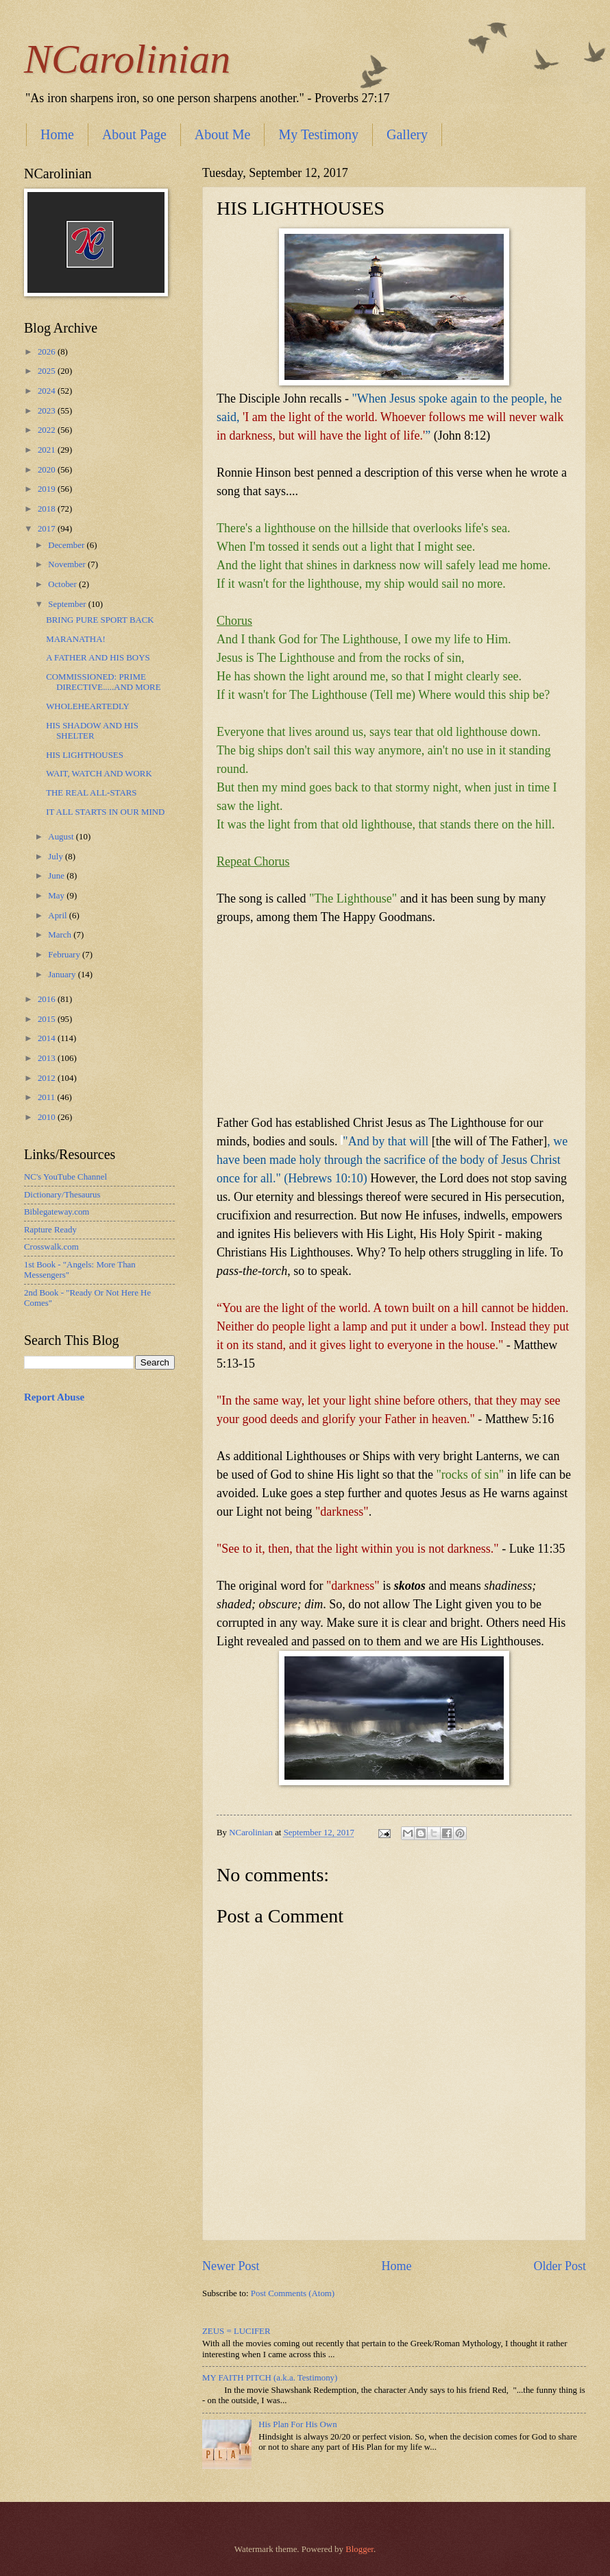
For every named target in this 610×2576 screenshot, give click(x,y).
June (57, 876)
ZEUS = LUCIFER (236, 2331)
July (56, 856)
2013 (48, 1058)
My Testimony (318, 134)
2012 (48, 1078)
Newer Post (231, 2266)
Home (57, 134)
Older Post (559, 2266)
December (67, 545)
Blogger (359, 2549)
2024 (48, 391)
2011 (48, 1097)
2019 (48, 489)
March (60, 935)
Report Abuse (54, 1397)
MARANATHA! (76, 639)
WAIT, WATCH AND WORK (99, 773)
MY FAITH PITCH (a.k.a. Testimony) (269, 2378)
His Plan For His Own (297, 2424)
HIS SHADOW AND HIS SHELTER (92, 731)
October (63, 584)
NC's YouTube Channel (65, 1177)
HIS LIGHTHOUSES (84, 755)
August (61, 837)
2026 (48, 352)
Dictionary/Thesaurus (62, 1195)
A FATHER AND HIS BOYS (97, 658)
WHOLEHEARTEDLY (88, 706)
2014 (48, 1038)
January (62, 974)
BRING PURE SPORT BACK (100, 620)
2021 (48, 450)
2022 (48, 430)
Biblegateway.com (56, 1212)
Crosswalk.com (51, 1247)
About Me (223, 134)
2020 (48, 470)
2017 (48, 529)
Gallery (407, 134)
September (68, 604)
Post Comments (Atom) (292, 2293)
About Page (134, 134)
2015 (48, 1019)
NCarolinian (127, 59)
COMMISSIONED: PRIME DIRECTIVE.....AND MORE (103, 682)
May (57, 896)
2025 (48, 371)
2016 (48, 999)
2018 (48, 509)
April (58, 915)
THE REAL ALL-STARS (91, 793)
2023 (48, 411)
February (65, 954)
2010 (48, 1117)
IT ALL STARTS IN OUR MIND (105, 812)
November (68, 564)
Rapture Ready (50, 1230)
